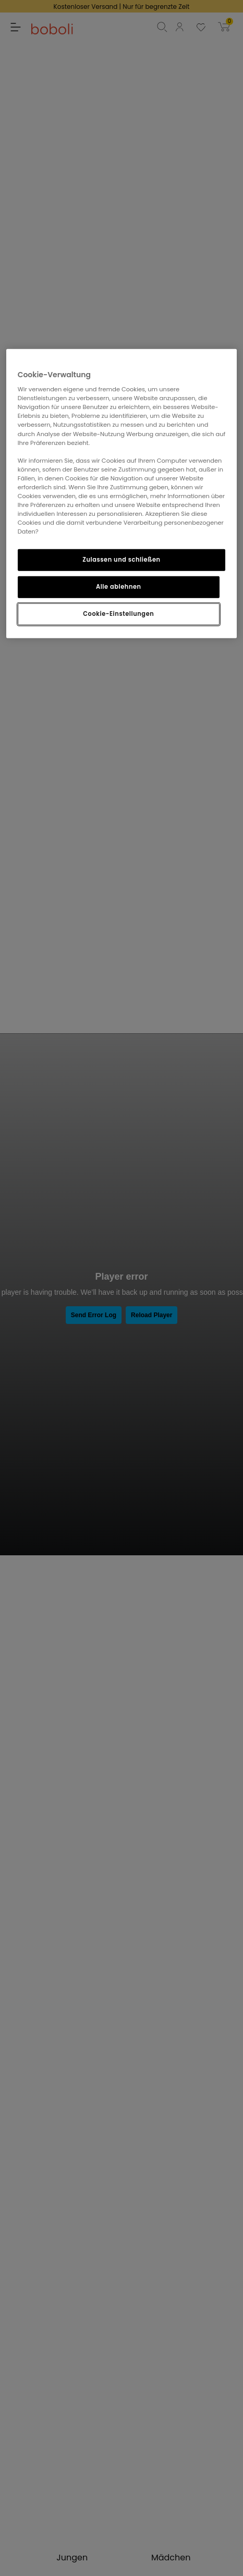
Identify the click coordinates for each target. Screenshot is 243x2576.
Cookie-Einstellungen (118, 614)
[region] (121, 493)
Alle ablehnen (118, 587)
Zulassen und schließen (121, 559)
